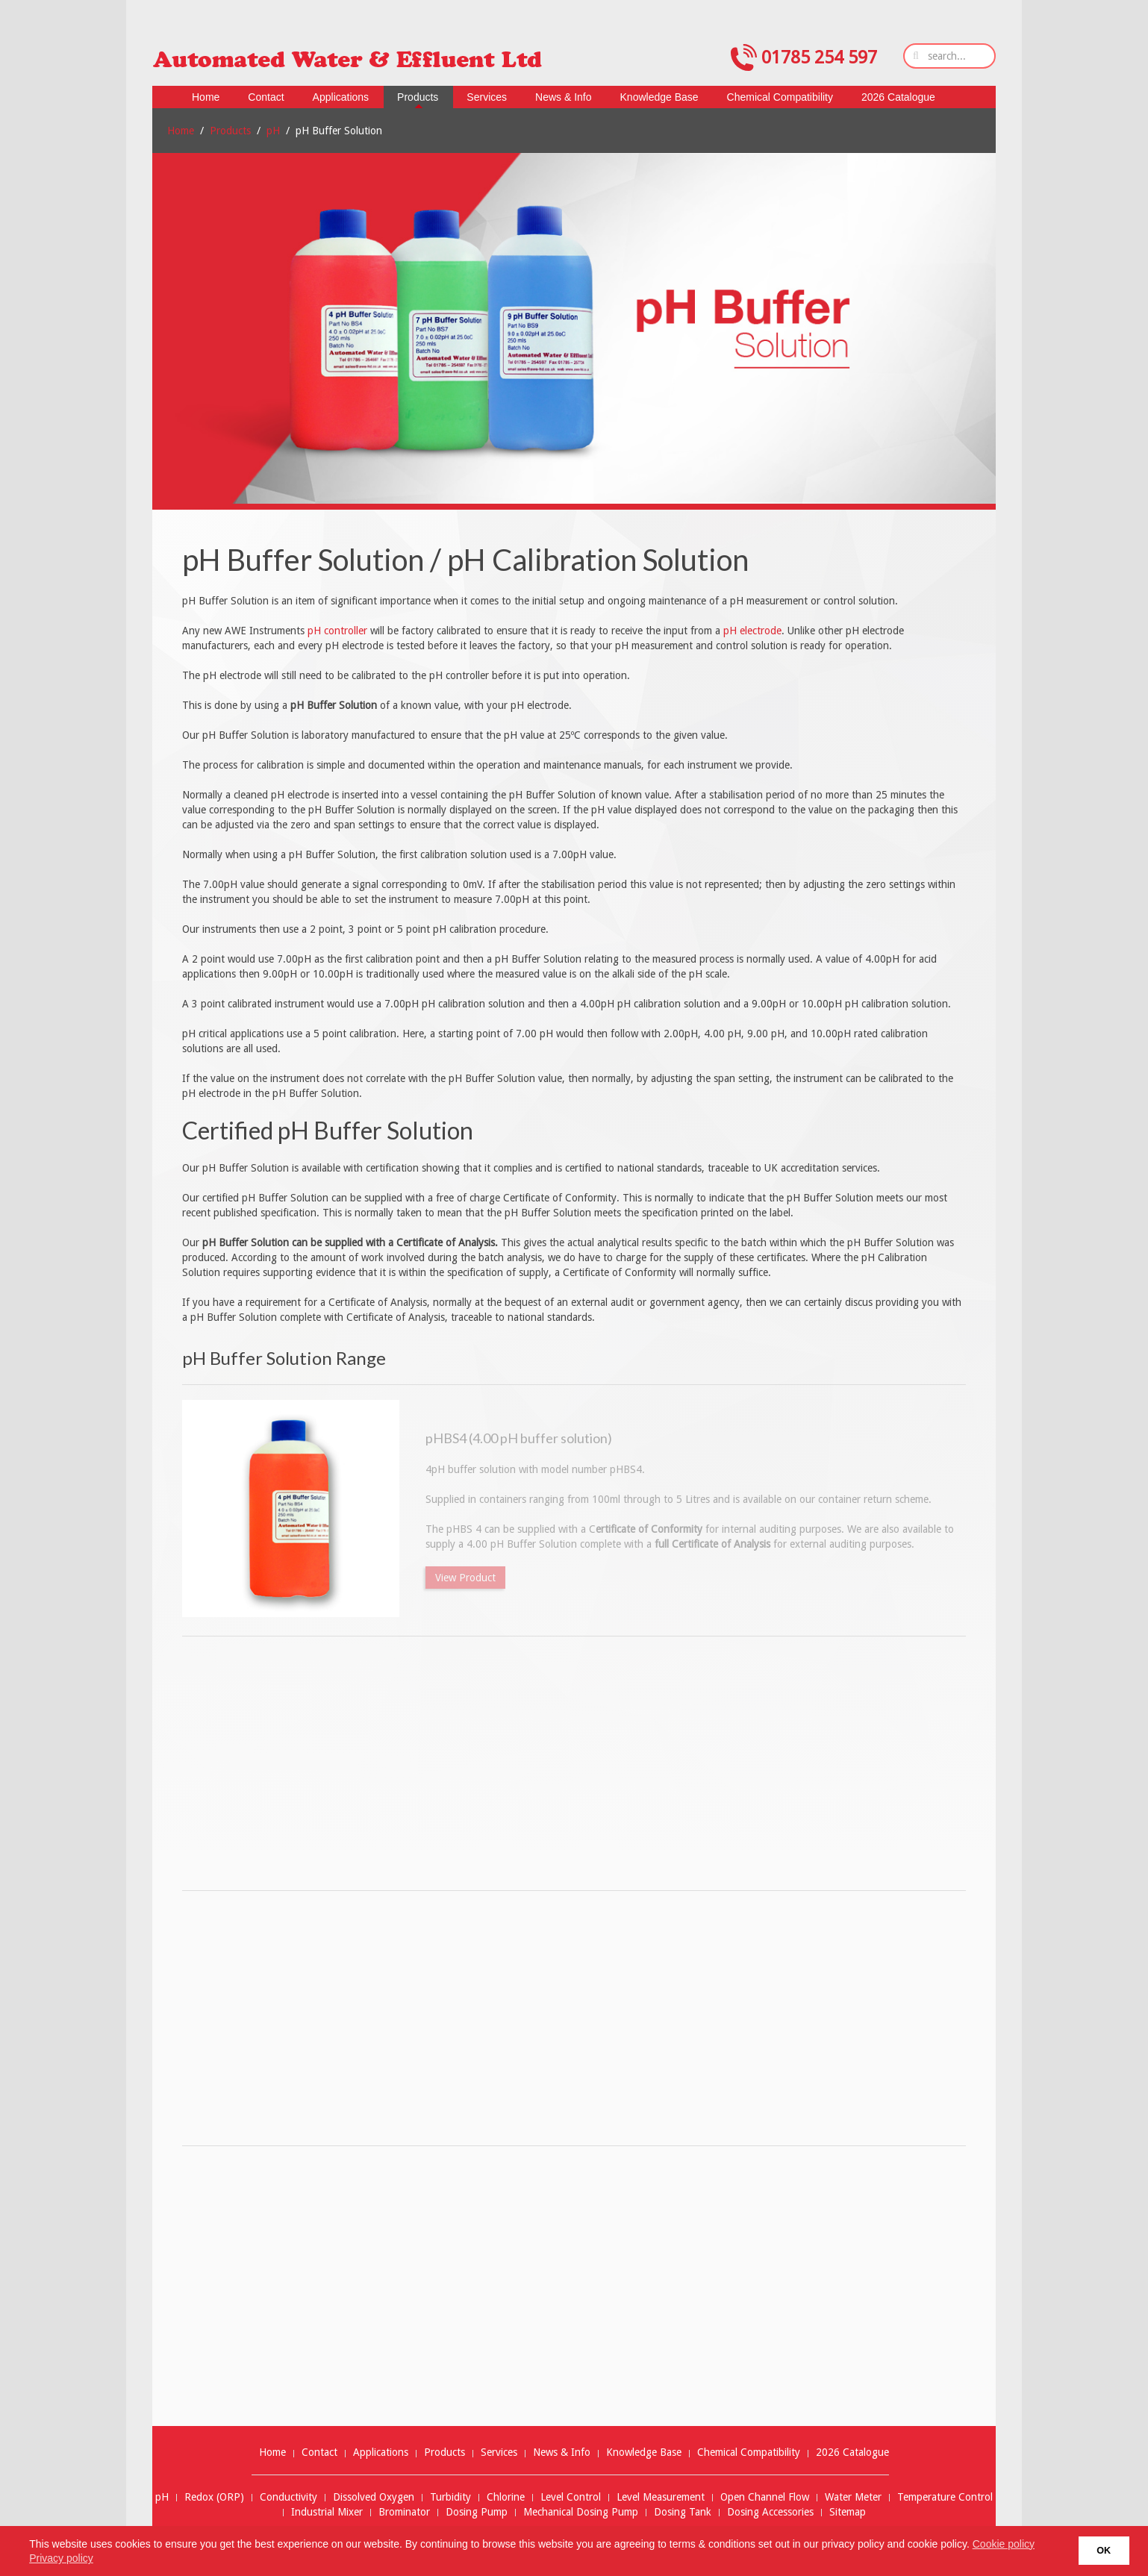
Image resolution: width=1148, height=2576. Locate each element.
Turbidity (450, 2497)
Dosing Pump (477, 2512)
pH (273, 131)
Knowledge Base (643, 2452)
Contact (319, 2452)
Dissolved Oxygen (373, 2497)
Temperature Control (945, 2497)
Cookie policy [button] (1004, 2544)
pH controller (337, 631)
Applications (380, 2452)
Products (230, 131)
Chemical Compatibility (748, 2452)
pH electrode (752, 631)
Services (499, 2452)
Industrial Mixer (327, 2512)
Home (180, 131)
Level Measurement (661, 2497)
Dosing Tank (682, 2512)
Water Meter (853, 2497)
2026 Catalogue (852, 2452)
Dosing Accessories (770, 2512)
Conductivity (288, 2497)
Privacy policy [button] (61, 2558)
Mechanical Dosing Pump (580, 2512)
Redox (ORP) (214, 2497)
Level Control (570, 2497)
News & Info (561, 2452)
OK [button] (1103, 2550)
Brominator (404, 2512)
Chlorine (506, 2497)
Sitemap (847, 2512)
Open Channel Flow (764, 2497)
